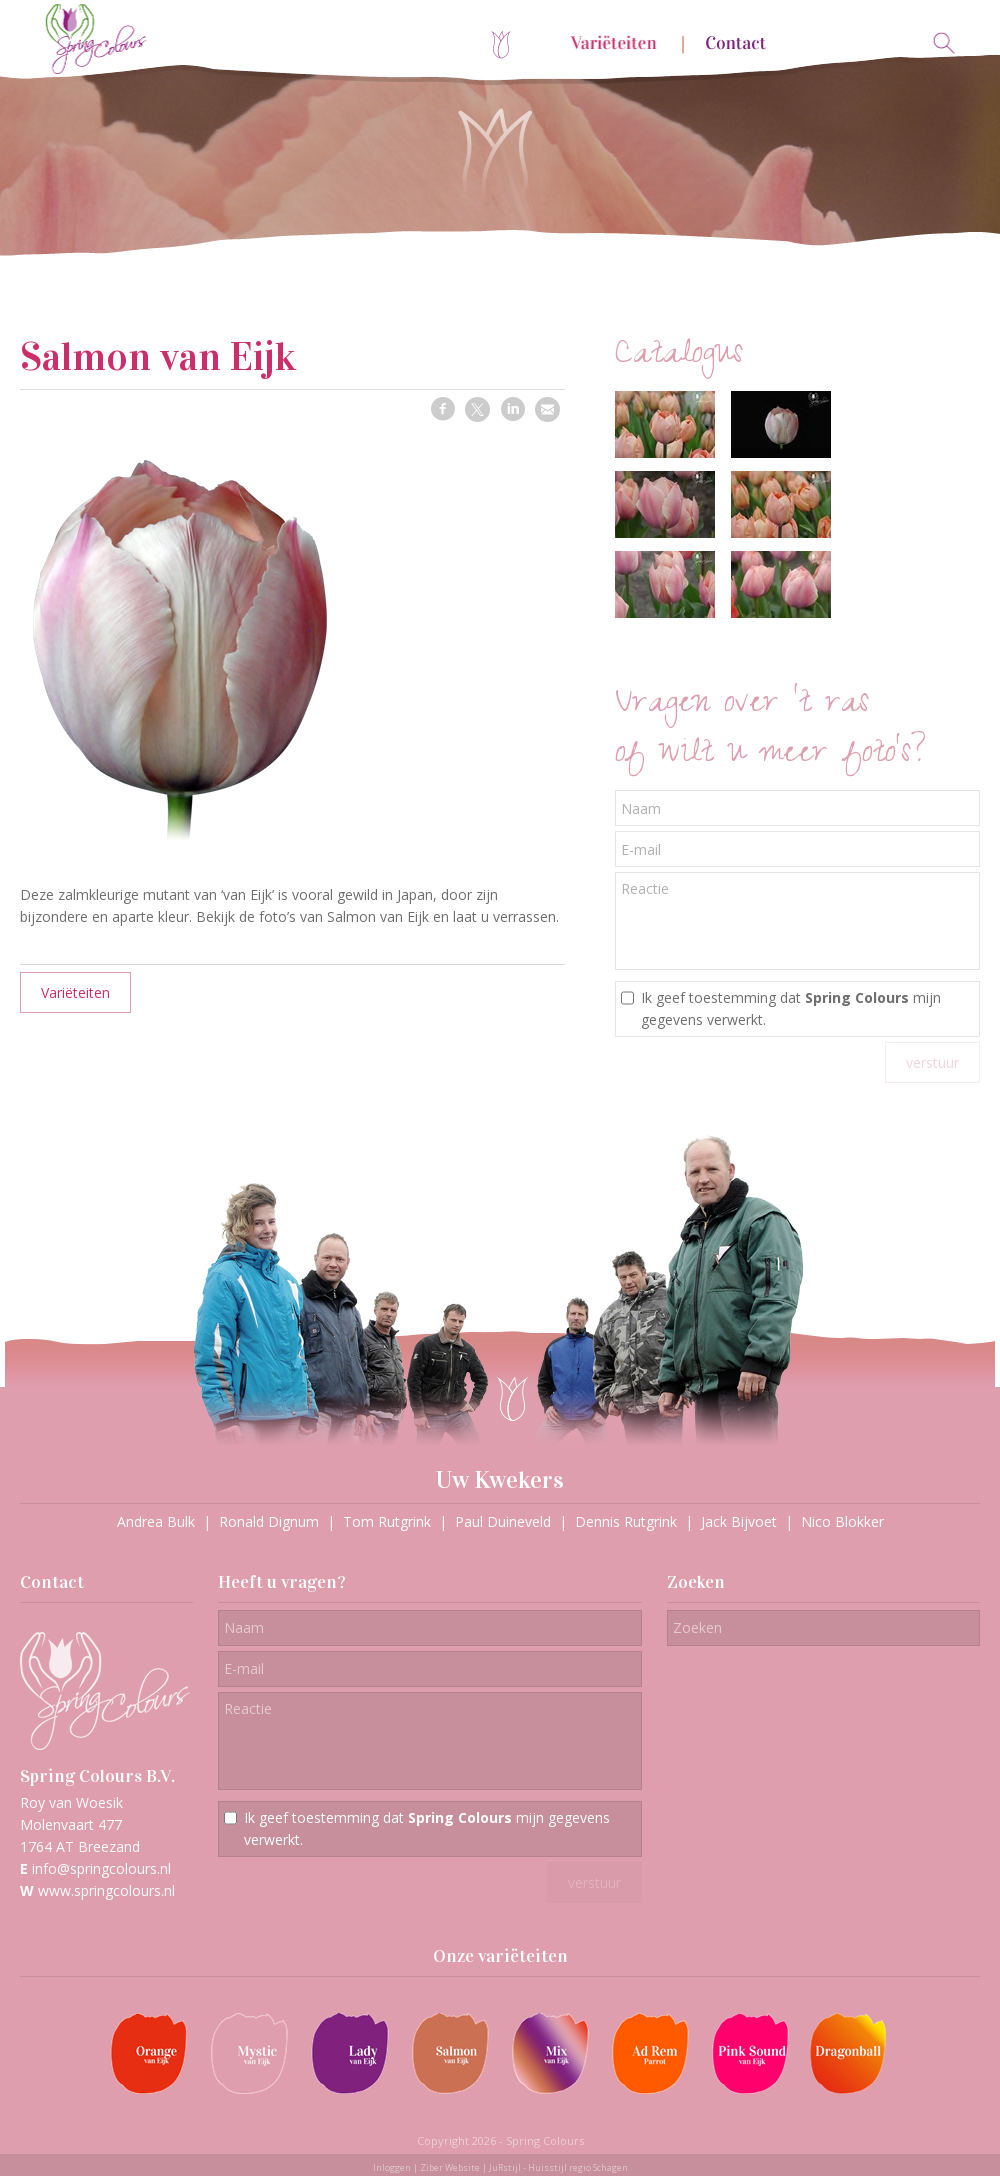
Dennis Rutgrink (626, 1521)
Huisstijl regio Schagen (578, 2167)
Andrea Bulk (156, 1521)
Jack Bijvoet (739, 1521)
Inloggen (392, 2167)
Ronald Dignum (269, 1521)
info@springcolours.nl (101, 1868)
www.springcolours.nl (106, 1890)
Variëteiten (75, 992)
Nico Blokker (842, 1521)
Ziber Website (450, 2167)
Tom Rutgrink (387, 1521)
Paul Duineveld (503, 1521)
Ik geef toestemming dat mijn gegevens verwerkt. (791, 1008)
